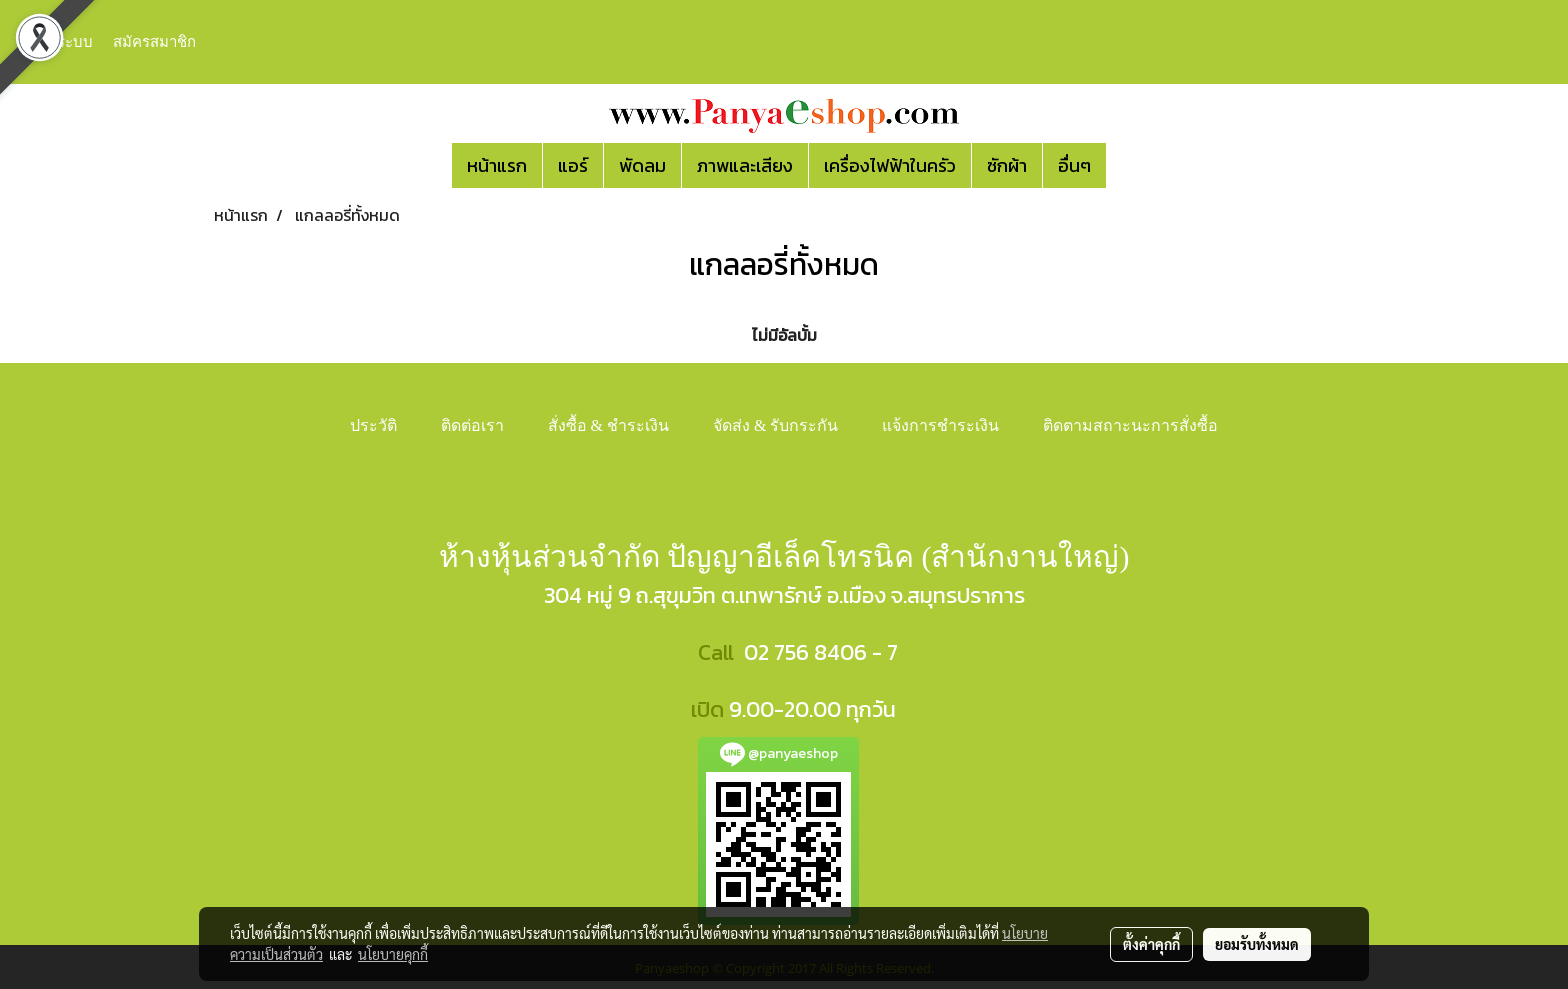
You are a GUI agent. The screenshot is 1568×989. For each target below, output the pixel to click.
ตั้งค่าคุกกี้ (1151, 944)
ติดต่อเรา (472, 425)
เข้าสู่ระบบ (59, 42)
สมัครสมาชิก (154, 42)
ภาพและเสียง (745, 165)
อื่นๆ (1074, 165)
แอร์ (573, 165)
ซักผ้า (1007, 165)
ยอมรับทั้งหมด (1257, 944)
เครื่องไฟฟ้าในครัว (890, 165)
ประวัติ (373, 425)
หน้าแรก (497, 165)
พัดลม (642, 165)
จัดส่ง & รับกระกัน (775, 425)
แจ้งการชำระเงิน (940, 425)
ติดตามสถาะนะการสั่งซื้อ (1130, 425)
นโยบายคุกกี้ (393, 954)
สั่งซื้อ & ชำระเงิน (608, 425)
